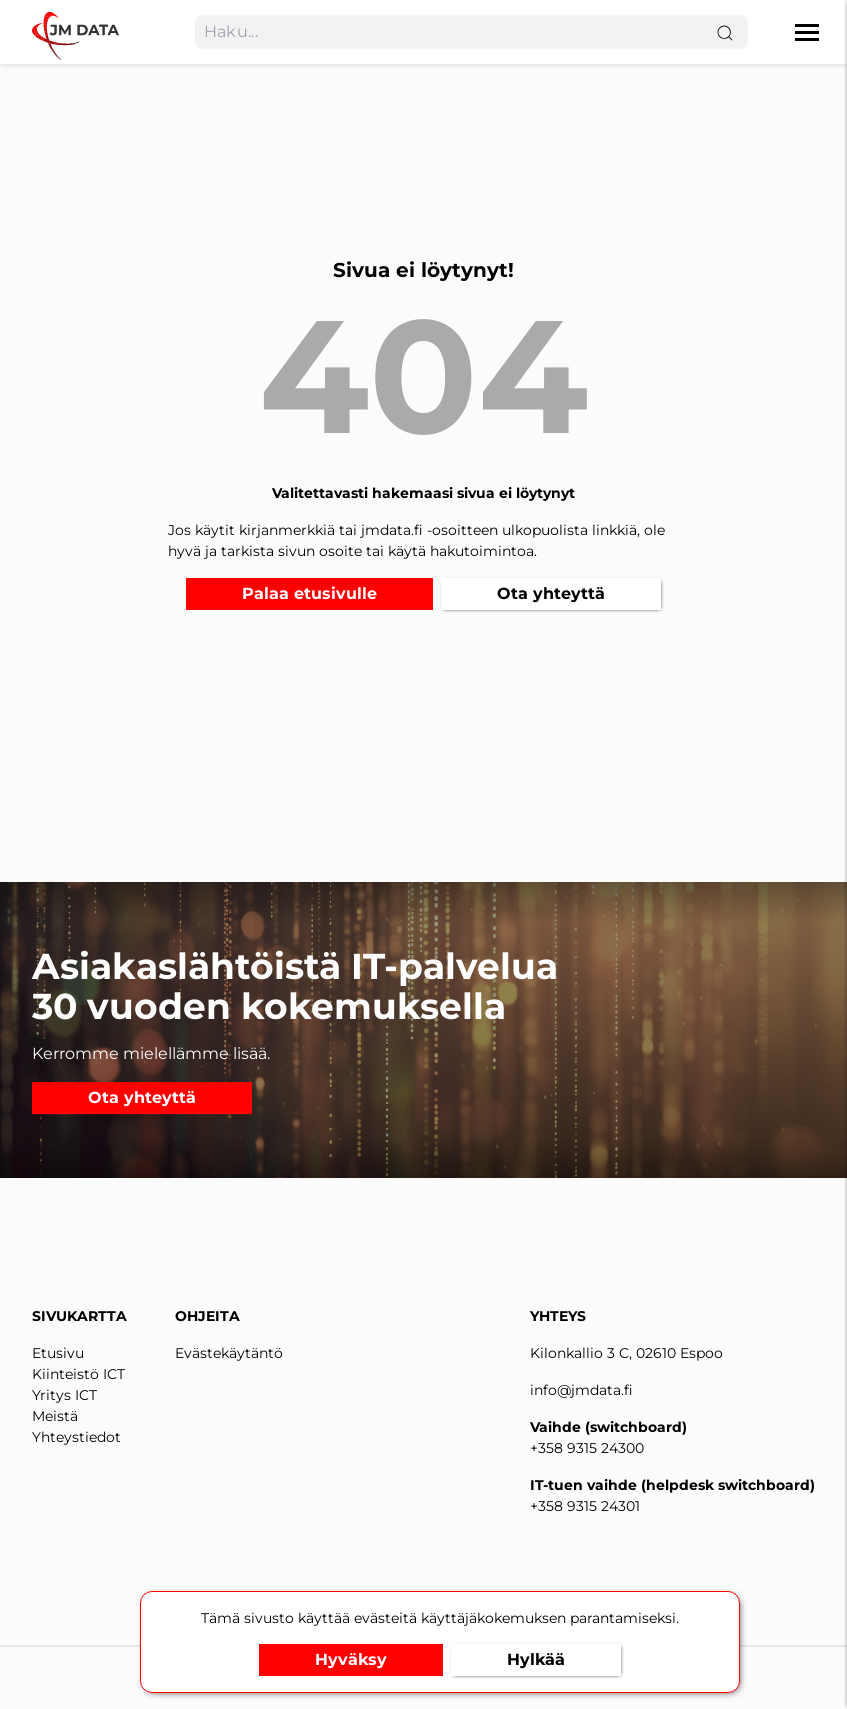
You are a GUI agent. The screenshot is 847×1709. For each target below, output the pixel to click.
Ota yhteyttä (551, 593)
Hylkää (536, 1659)
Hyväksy (351, 1659)
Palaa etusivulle (309, 593)
